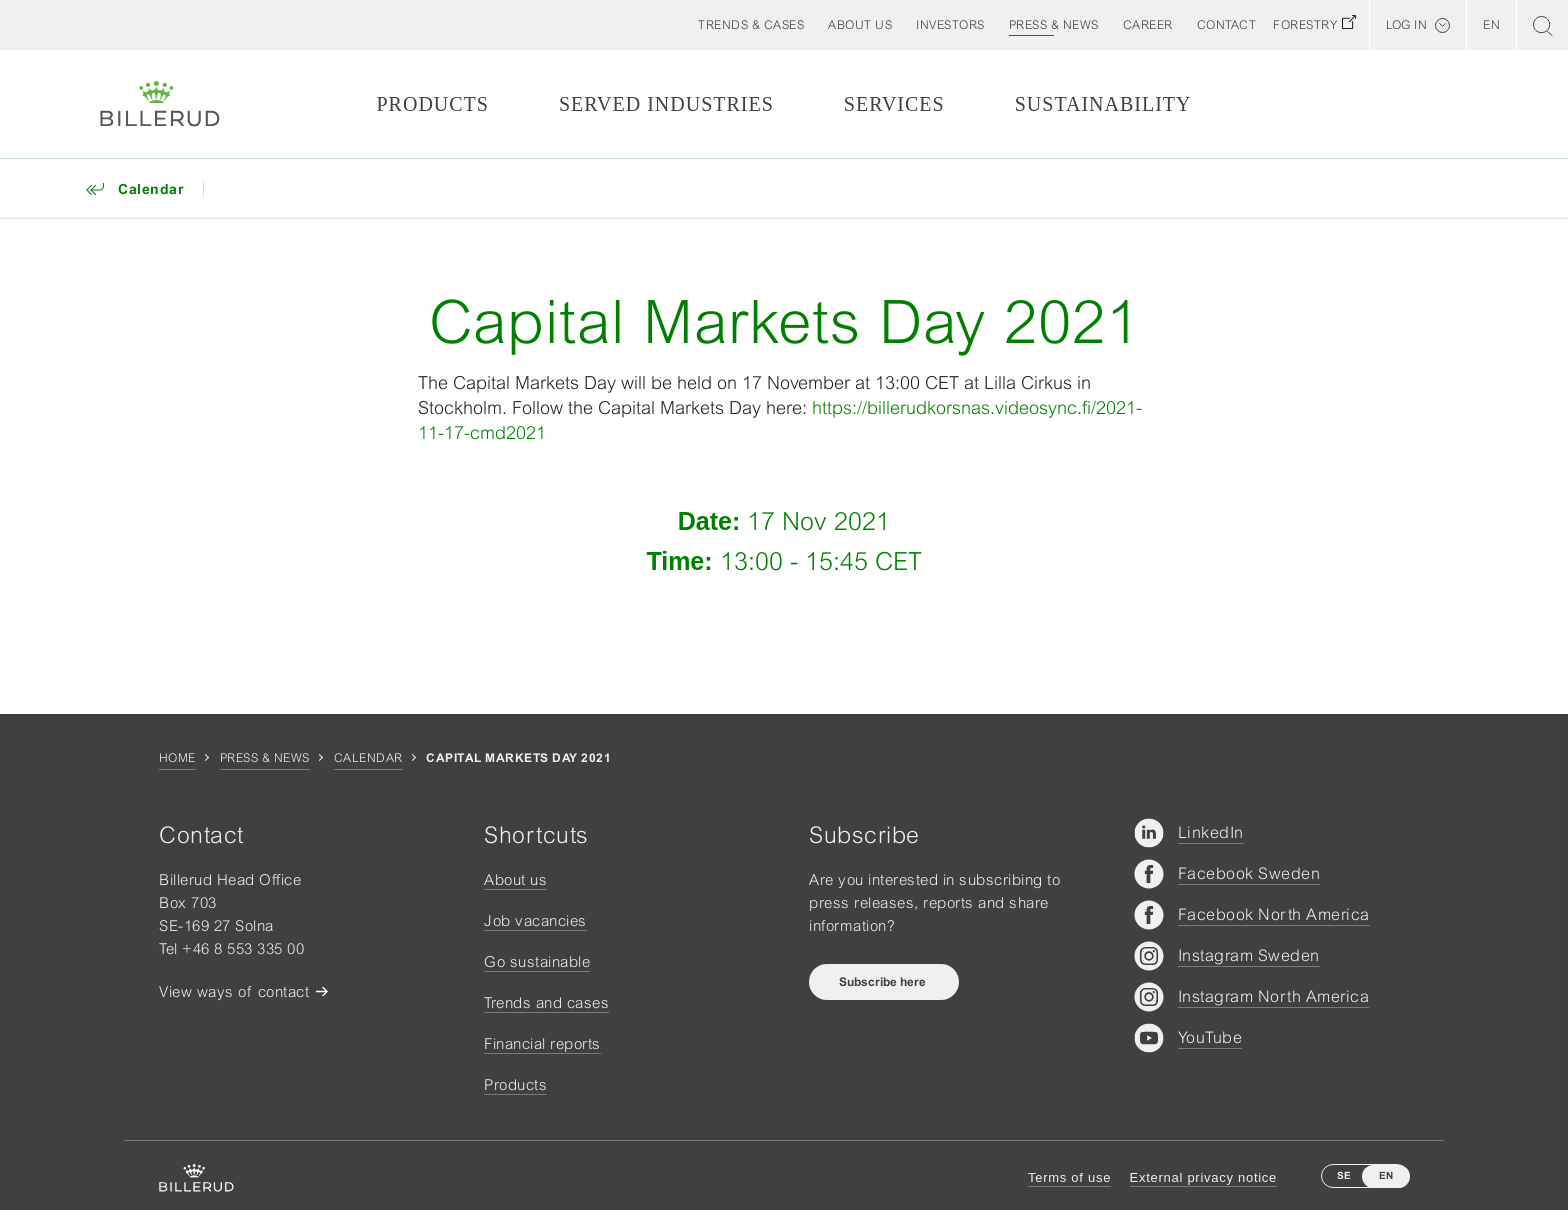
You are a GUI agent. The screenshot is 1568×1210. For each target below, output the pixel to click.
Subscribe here (884, 982)
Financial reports (542, 1043)
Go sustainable (537, 961)
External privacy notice (1203, 1177)
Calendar (368, 758)
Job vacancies (535, 920)
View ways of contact (234, 991)
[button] (860, 25)
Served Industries (666, 104)
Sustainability (1103, 104)
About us (515, 879)
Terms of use (1069, 1177)
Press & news (265, 758)
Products (432, 104)
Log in (1406, 25)
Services (894, 104)
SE (1344, 1175)
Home (177, 758)
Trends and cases (546, 1002)
